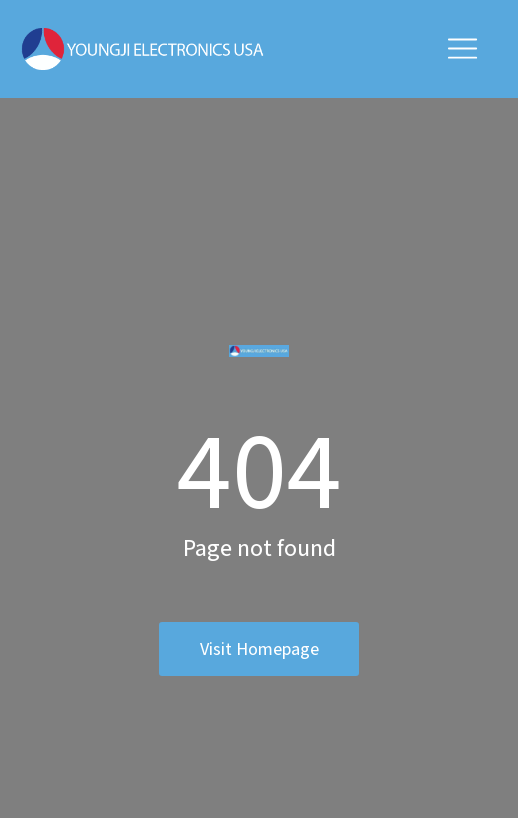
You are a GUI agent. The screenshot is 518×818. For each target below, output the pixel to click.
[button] (462, 49)
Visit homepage (259, 648)
